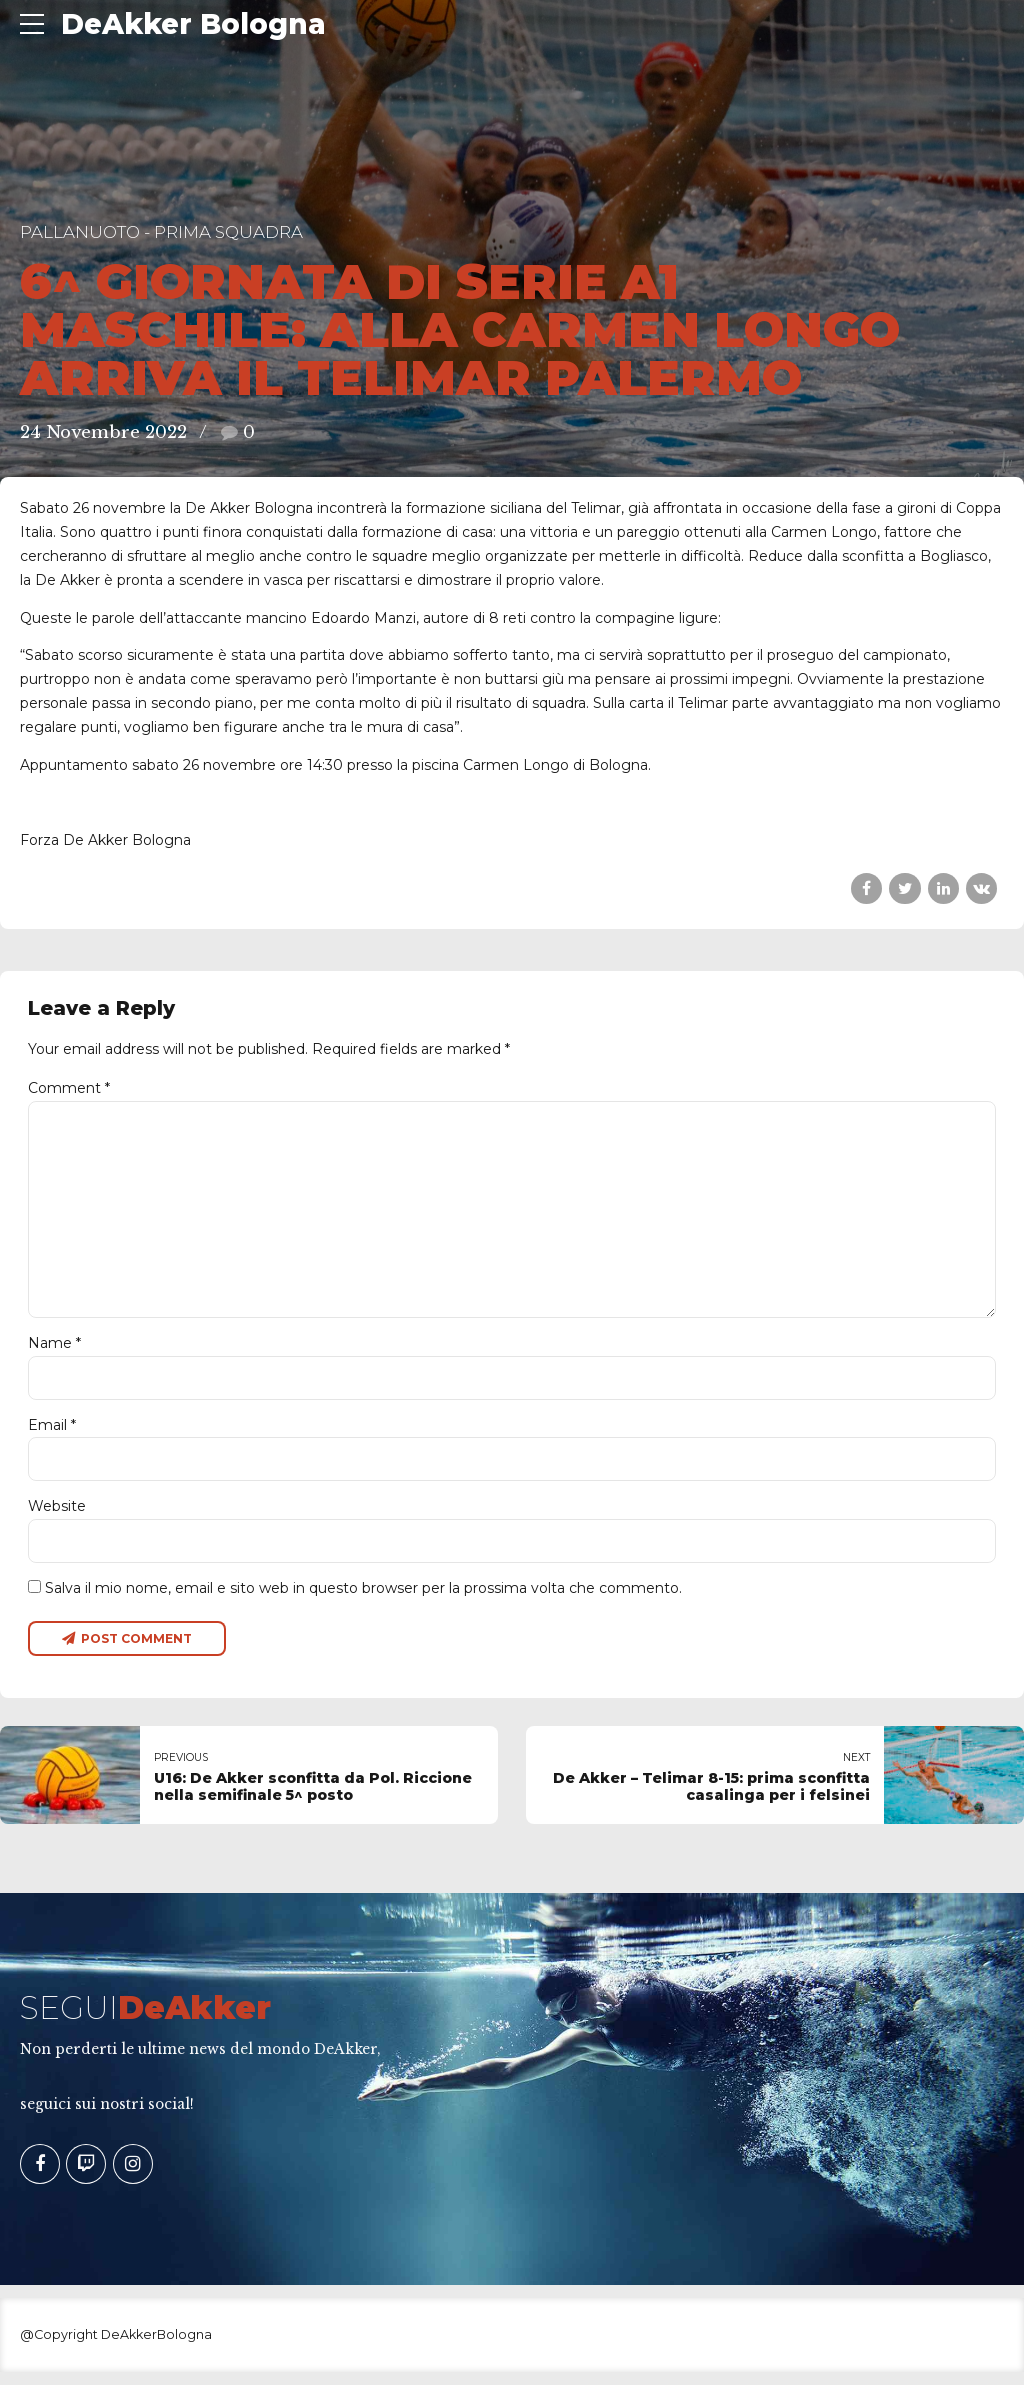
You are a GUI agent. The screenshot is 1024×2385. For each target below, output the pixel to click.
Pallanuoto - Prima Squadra (161, 232)
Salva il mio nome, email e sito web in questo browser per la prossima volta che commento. (363, 1600)
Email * (52, 1435)
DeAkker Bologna (193, 24)
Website (57, 1517)
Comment (69, 1088)
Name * (54, 1352)
